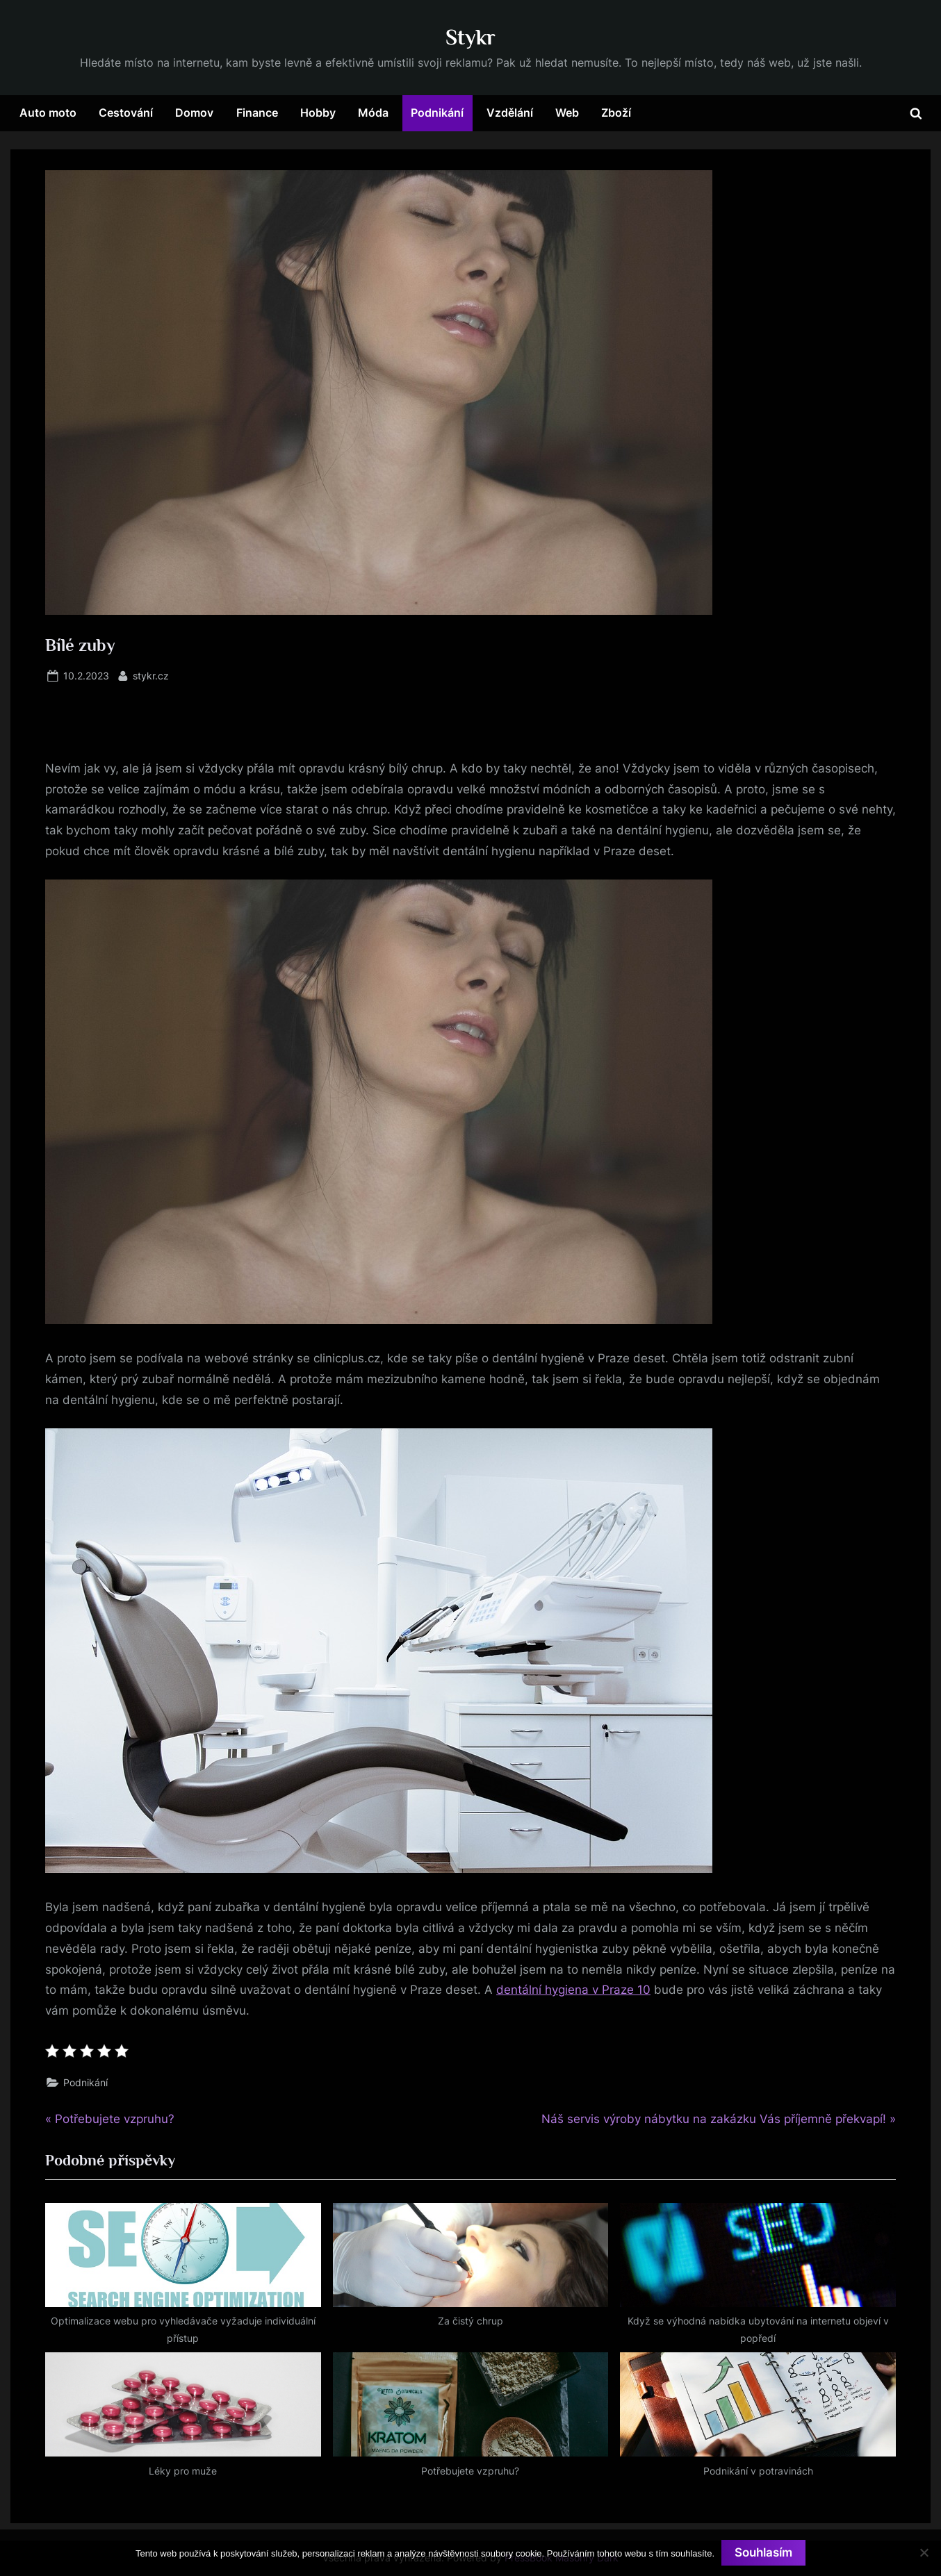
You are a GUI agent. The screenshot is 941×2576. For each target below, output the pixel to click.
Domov (194, 112)
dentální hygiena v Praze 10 (573, 1990)
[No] (924, 2552)
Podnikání (437, 112)
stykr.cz (151, 674)
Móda (373, 112)
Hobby (318, 112)
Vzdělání (509, 112)
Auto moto (47, 112)
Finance (257, 112)
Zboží (616, 112)
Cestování (126, 112)
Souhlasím (763, 2552)
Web (567, 112)
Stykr (470, 37)
